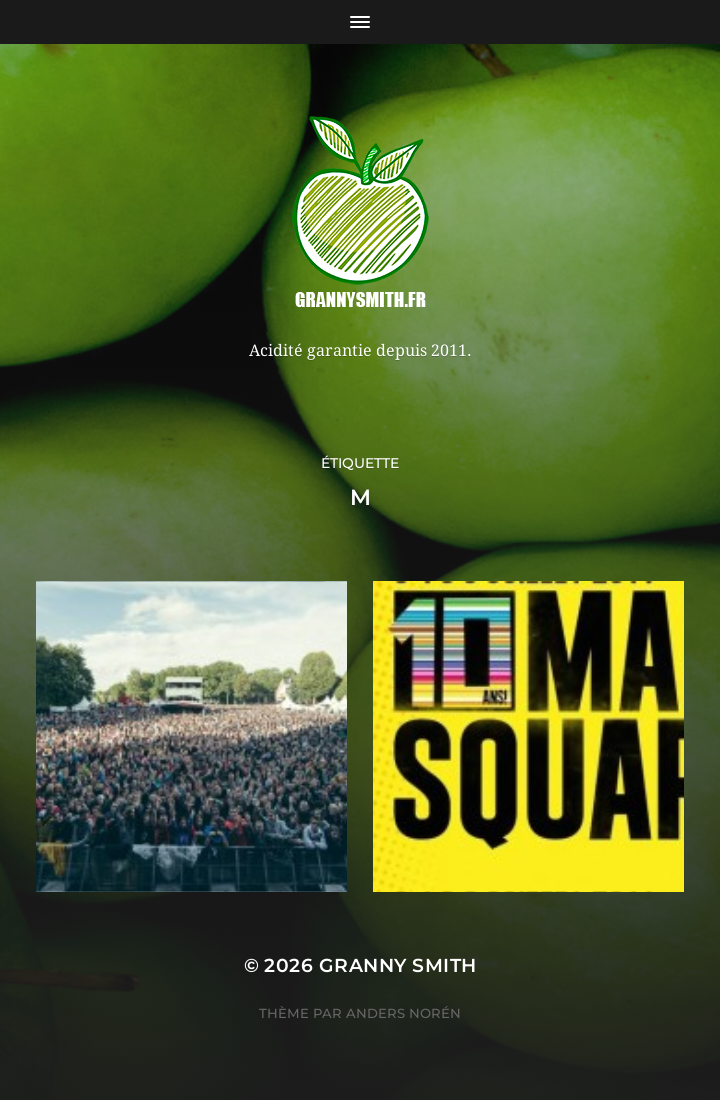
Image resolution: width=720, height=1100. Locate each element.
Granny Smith (398, 965)
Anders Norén (403, 1013)
